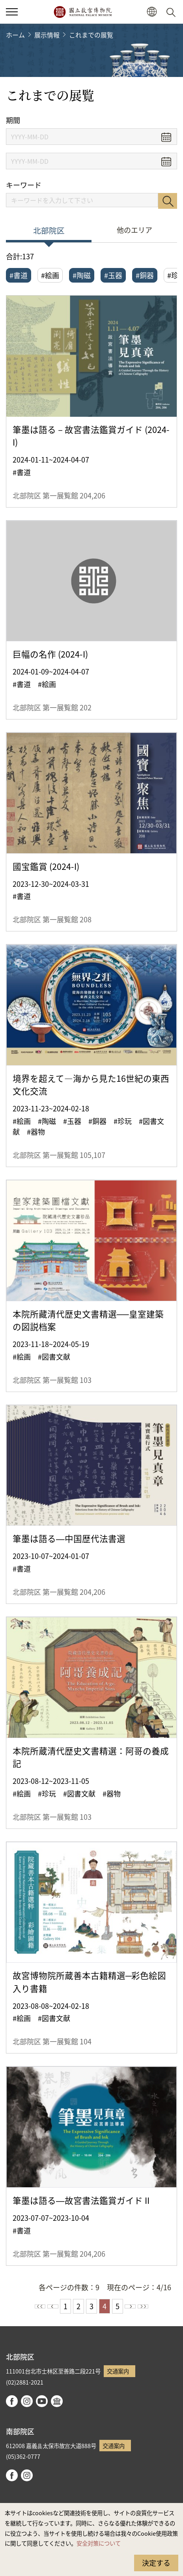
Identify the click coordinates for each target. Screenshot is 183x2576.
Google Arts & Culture (57, 2401)
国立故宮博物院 (82, 12)
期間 (13, 120)
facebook (12, 2401)
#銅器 (145, 275)
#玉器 (113, 275)
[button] (152, 12)
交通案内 (118, 2371)
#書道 (18, 275)
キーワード (23, 185)
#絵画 (50, 275)
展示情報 (47, 34)
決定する (156, 2562)
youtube (42, 2401)
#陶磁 (82, 275)
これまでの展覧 (91, 34)
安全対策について (99, 2543)
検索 (167, 201)
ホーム (15, 34)
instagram (27, 2401)
